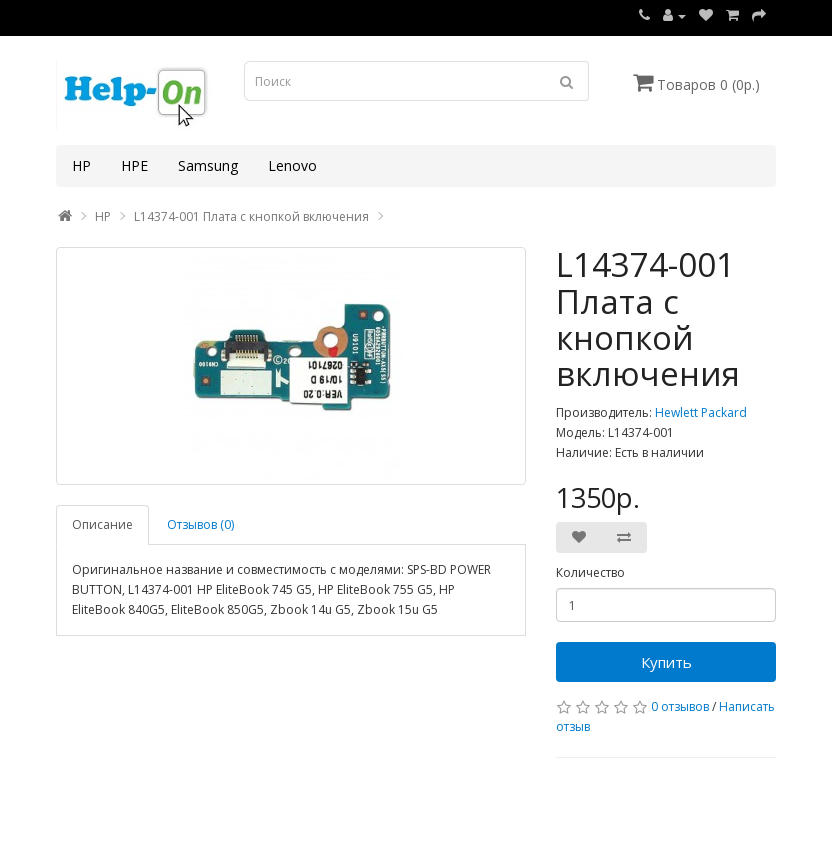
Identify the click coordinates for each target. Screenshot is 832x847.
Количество (590, 572)
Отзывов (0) (200, 524)
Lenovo (292, 165)
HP (81, 165)
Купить (666, 662)
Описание (102, 524)
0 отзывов (680, 706)
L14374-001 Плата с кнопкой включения (251, 216)
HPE (134, 165)
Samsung (208, 165)
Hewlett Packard (701, 412)
